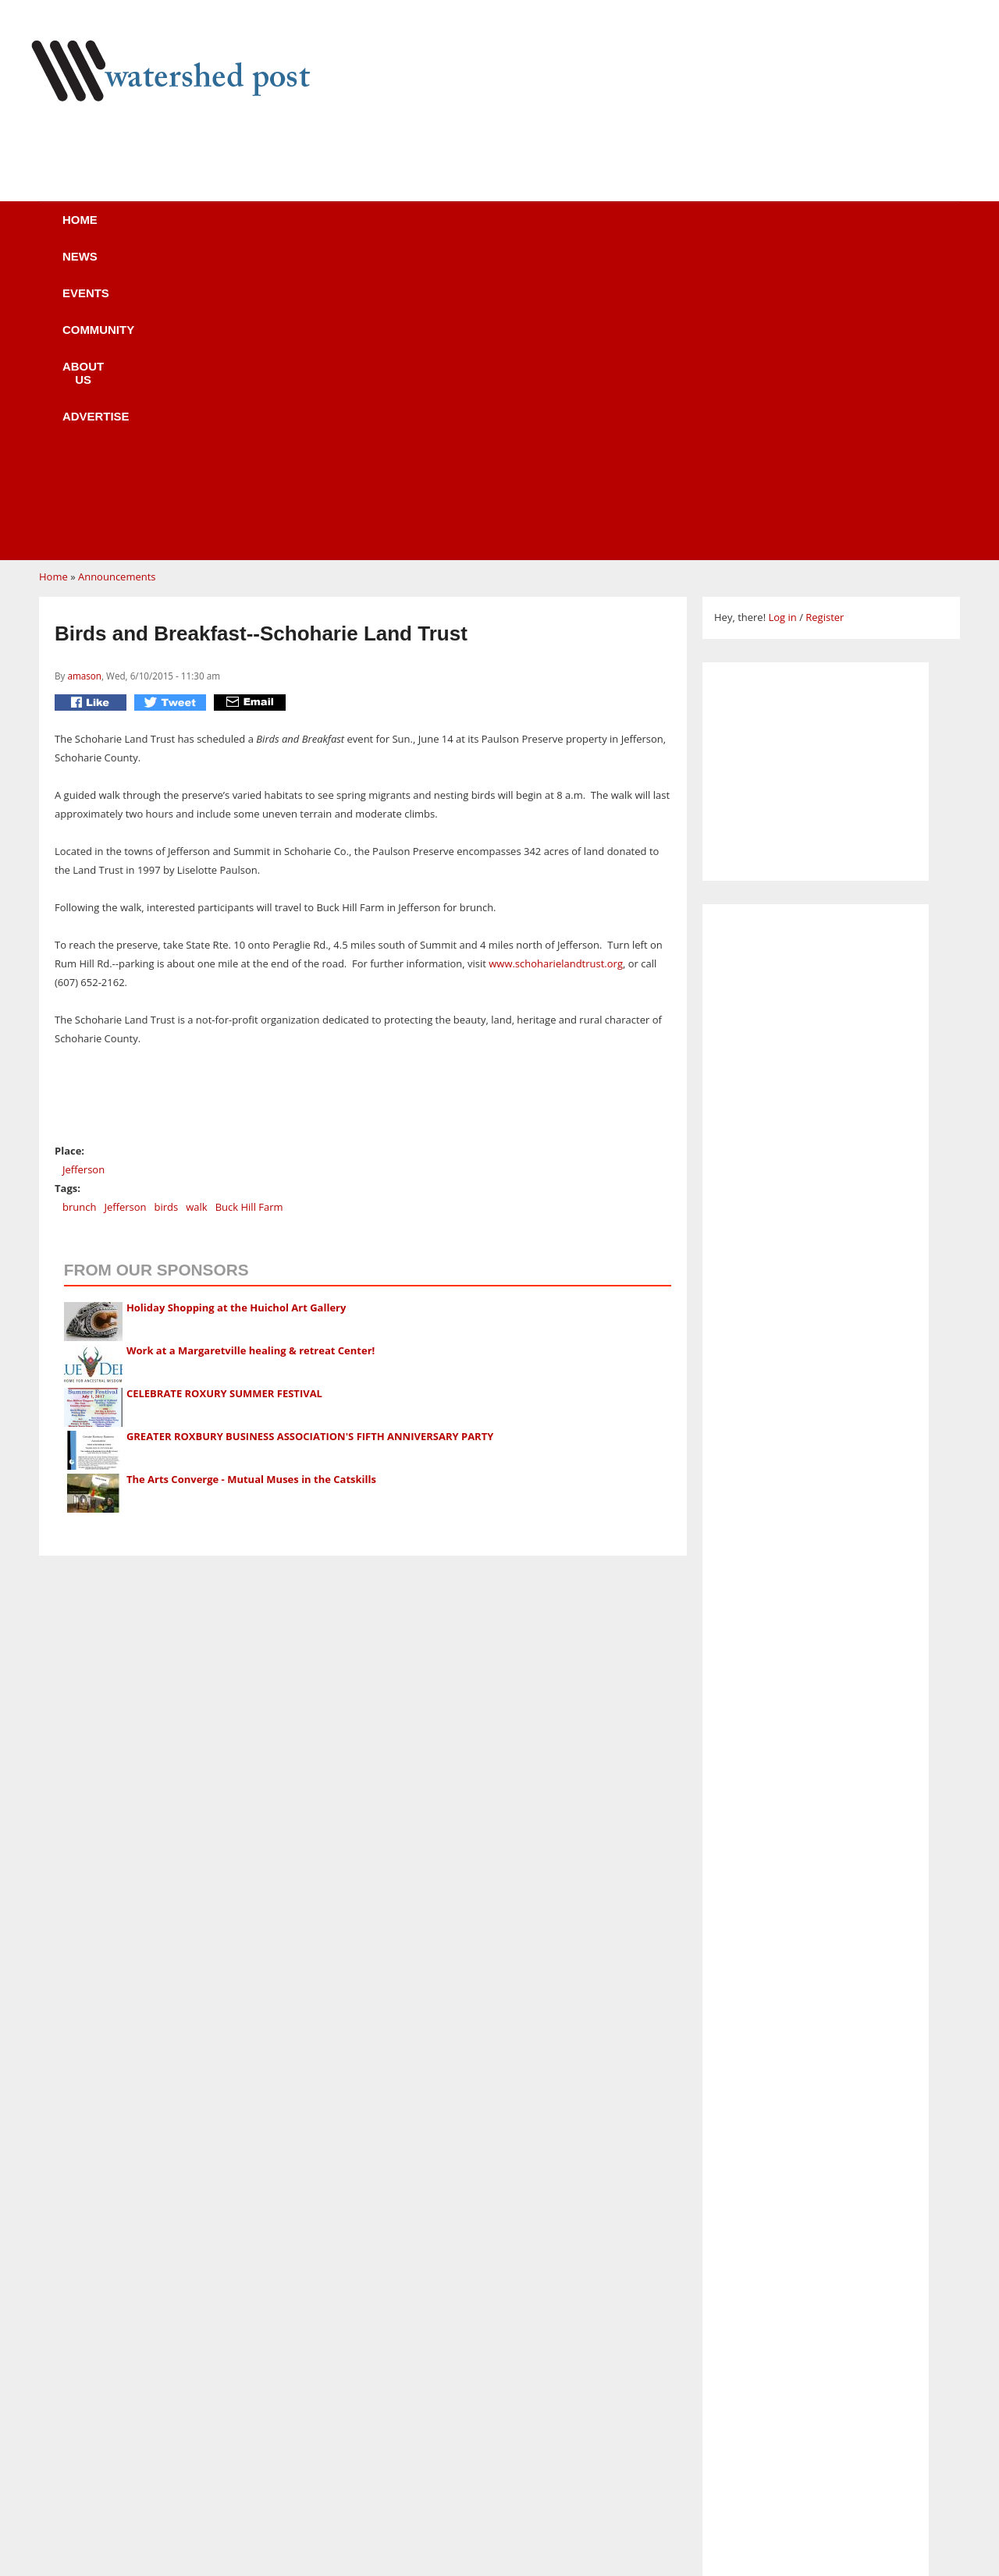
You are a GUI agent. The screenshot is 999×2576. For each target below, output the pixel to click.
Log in (782, 321)
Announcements (117, 280)
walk (196, 910)
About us (525, 229)
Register (824, 321)
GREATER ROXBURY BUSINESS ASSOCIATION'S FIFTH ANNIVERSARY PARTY (309, 1140)
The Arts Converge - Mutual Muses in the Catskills (251, 1183)
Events (300, 229)
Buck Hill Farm (249, 910)
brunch (79, 910)
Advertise (638, 229)
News (210, 229)
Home (126, 229)
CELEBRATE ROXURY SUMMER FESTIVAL (224, 1097)
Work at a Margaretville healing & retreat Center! (250, 1054)
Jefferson (83, 873)
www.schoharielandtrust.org (556, 667)
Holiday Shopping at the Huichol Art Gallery (236, 1011)
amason (84, 379)
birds (167, 910)
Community (409, 229)
